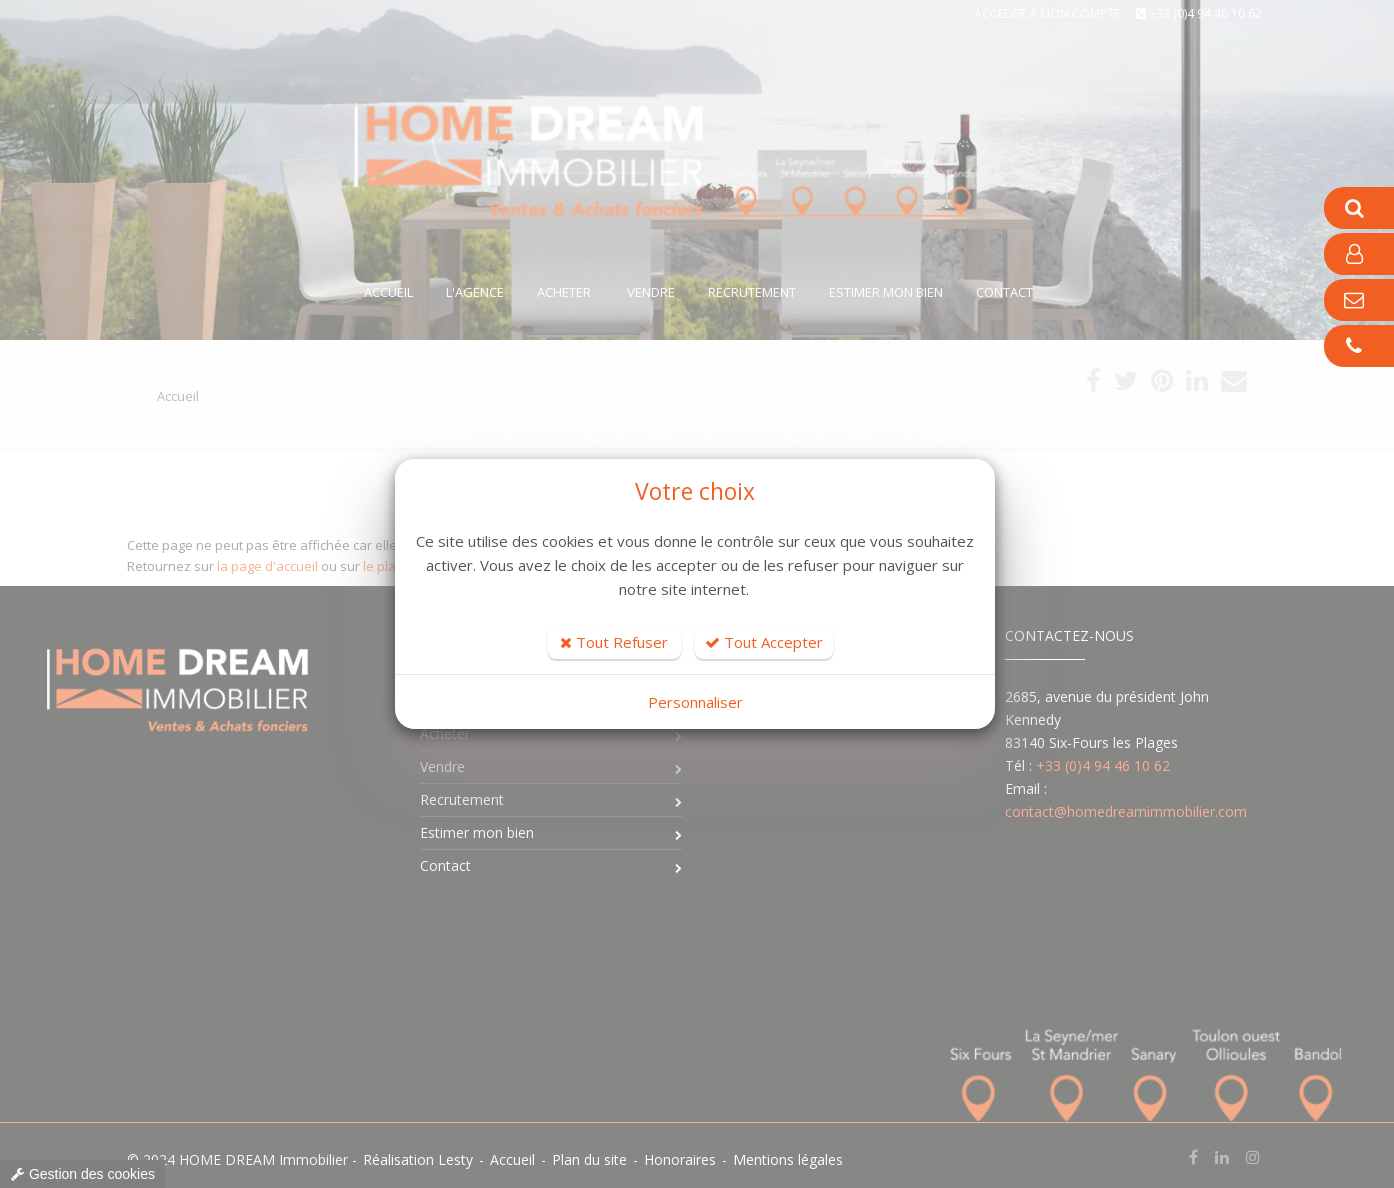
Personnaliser (695, 702)
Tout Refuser (614, 642)
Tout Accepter (764, 642)
